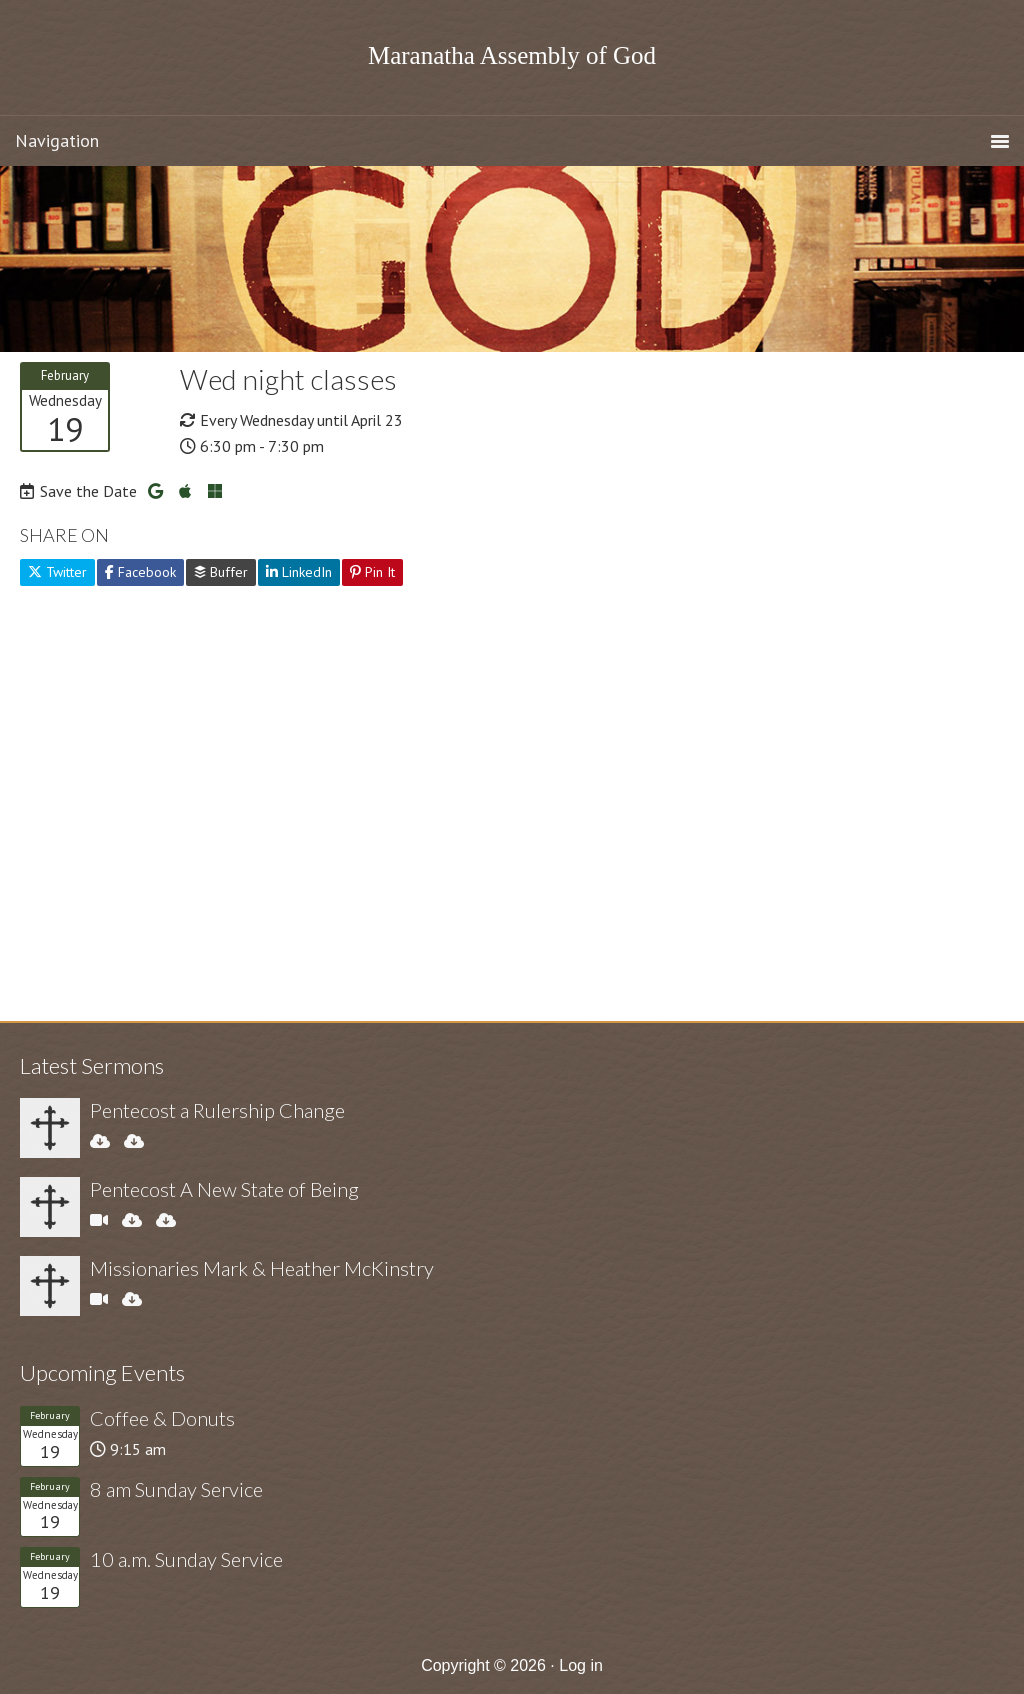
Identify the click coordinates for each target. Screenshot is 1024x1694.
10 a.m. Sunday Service (186, 1559)
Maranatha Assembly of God (512, 55)
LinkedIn (299, 572)
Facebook (140, 572)
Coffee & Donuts (162, 1418)
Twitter (57, 572)
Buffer (221, 572)
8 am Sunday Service (176, 1489)
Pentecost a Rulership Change (217, 1110)
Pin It (372, 572)
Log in (581, 1665)
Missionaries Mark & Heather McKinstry (262, 1268)
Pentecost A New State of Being (224, 1189)
